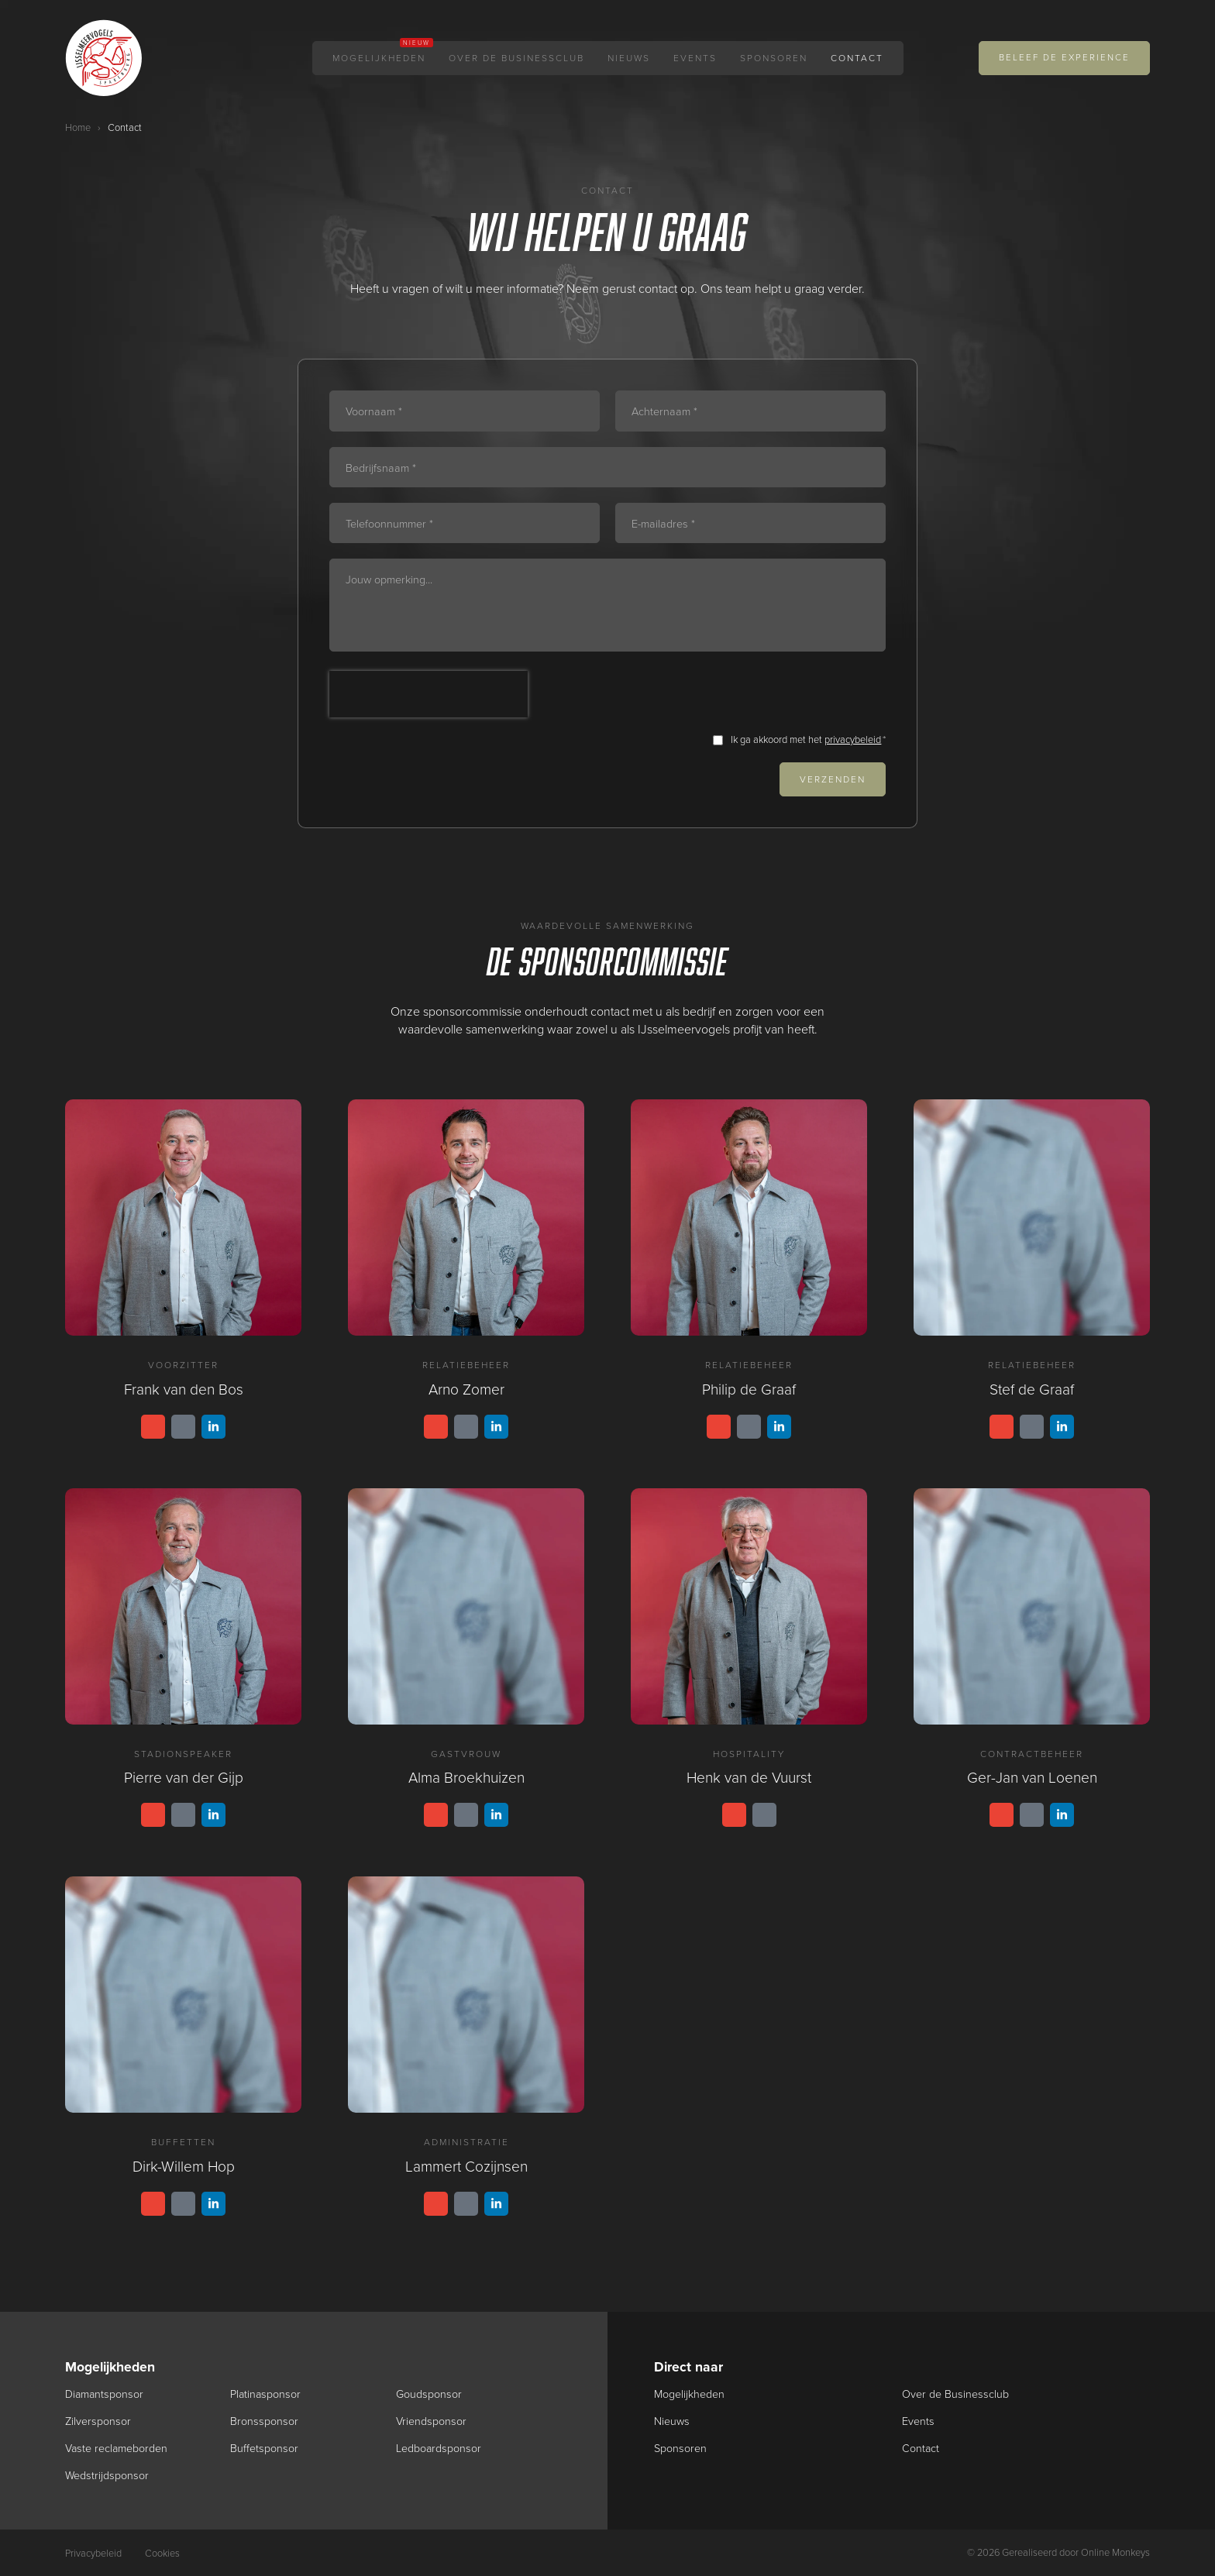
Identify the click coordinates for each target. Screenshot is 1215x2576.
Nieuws (629, 58)
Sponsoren (773, 58)
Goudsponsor (429, 2394)
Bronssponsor (264, 2421)
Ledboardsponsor (439, 2448)
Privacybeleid (93, 2553)
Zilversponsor (98, 2421)
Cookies (162, 2553)
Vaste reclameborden (117, 2448)
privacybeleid (852, 739)
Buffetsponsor (264, 2448)
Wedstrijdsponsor (107, 2475)
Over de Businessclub (516, 58)
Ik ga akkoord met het (808, 740)
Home (78, 127)
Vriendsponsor (431, 2421)
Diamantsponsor (105, 2394)
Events (695, 58)
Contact (857, 58)
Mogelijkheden (378, 58)
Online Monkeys (1115, 2552)
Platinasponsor (266, 2394)
